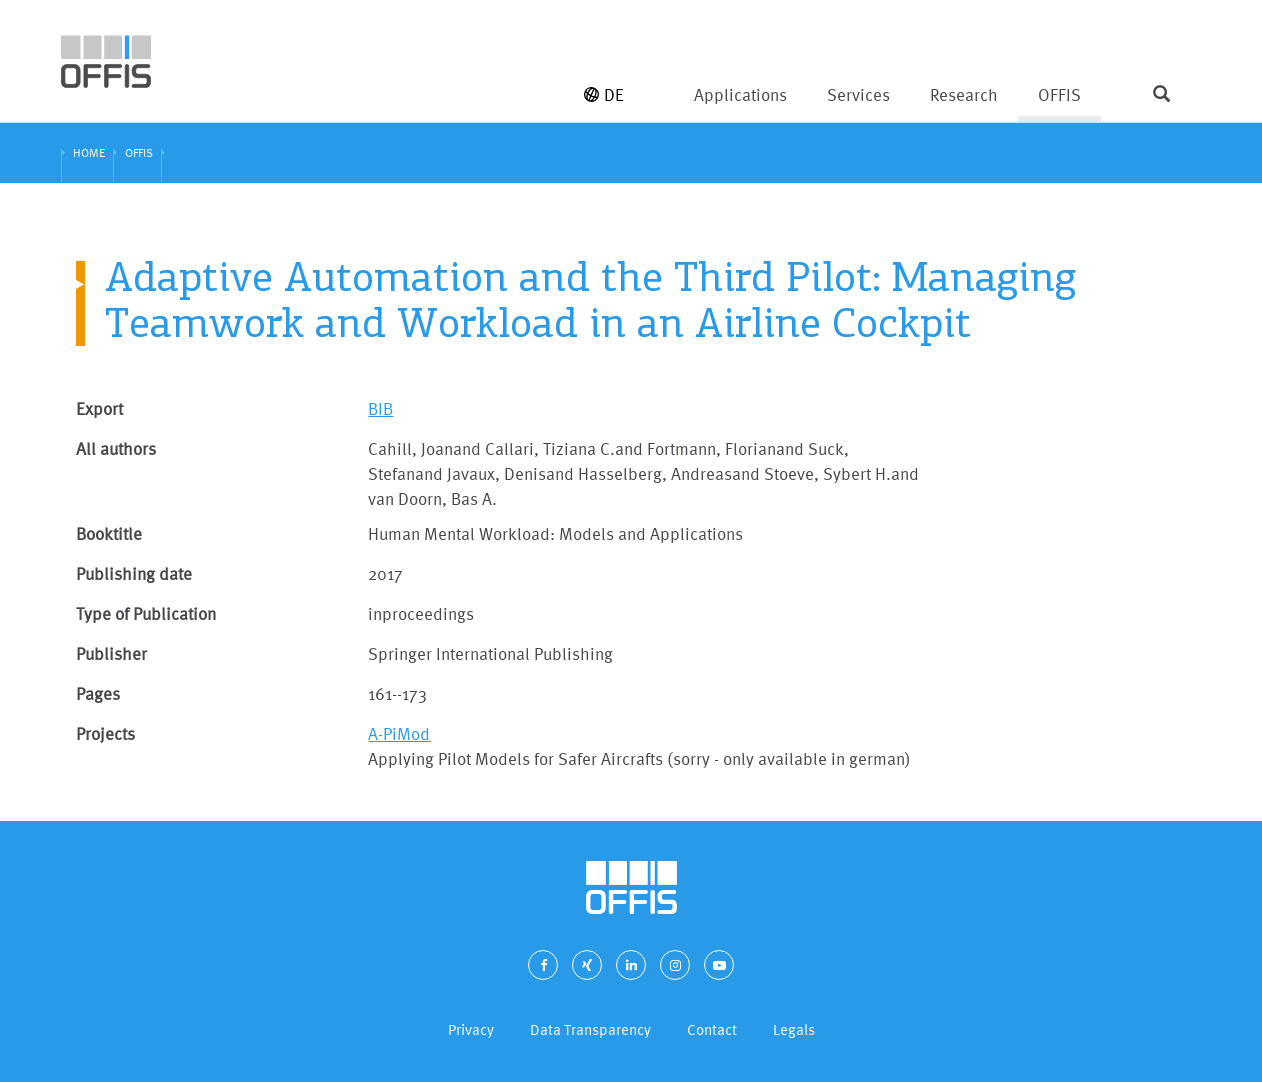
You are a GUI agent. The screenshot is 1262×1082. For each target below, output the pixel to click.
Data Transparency (590, 1029)
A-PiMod (399, 733)
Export (99, 408)
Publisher (111, 653)
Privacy (471, 1029)
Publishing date (134, 573)
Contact (712, 1029)
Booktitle (109, 533)
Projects (105, 733)
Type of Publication (146, 613)
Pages (98, 693)
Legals (794, 1029)
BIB (380, 408)
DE (604, 94)
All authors (116, 448)
